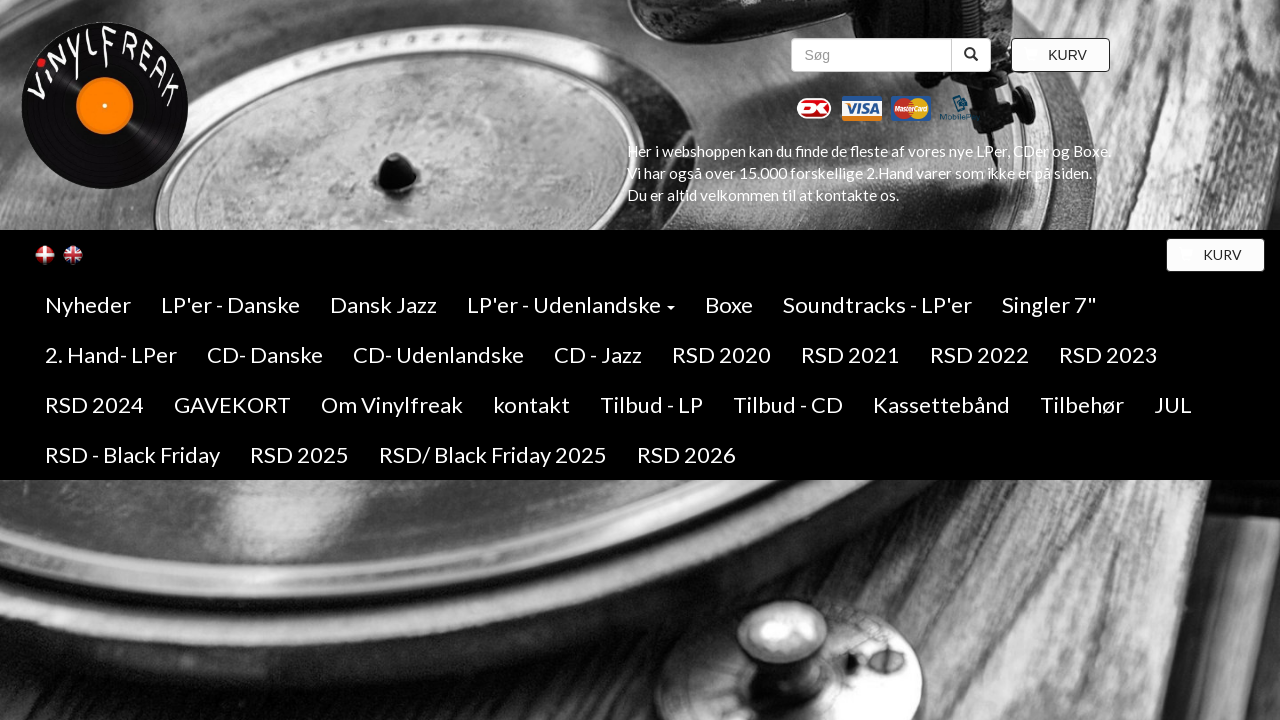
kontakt (531, 404)
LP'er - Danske (230, 304)
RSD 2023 (1108, 354)
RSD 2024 (94, 404)
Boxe (729, 304)
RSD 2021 (850, 354)
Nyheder (88, 304)
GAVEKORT (232, 404)
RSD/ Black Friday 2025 (493, 454)
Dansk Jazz (383, 304)
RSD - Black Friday (132, 454)
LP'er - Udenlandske (571, 304)
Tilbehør (1082, 404)
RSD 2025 (299, 454)
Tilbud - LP (651, 404)
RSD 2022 (979, 354)
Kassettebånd (941, 404)
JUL (1173, 404)
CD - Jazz (598, 354)
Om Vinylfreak (392, 404)
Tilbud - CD (788, 404)
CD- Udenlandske (438, 354)
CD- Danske (265, 354)
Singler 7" (1049, 304)
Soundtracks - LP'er (877, 304)
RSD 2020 (721, 354)
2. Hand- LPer (111, 354)
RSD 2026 (686, 454)
